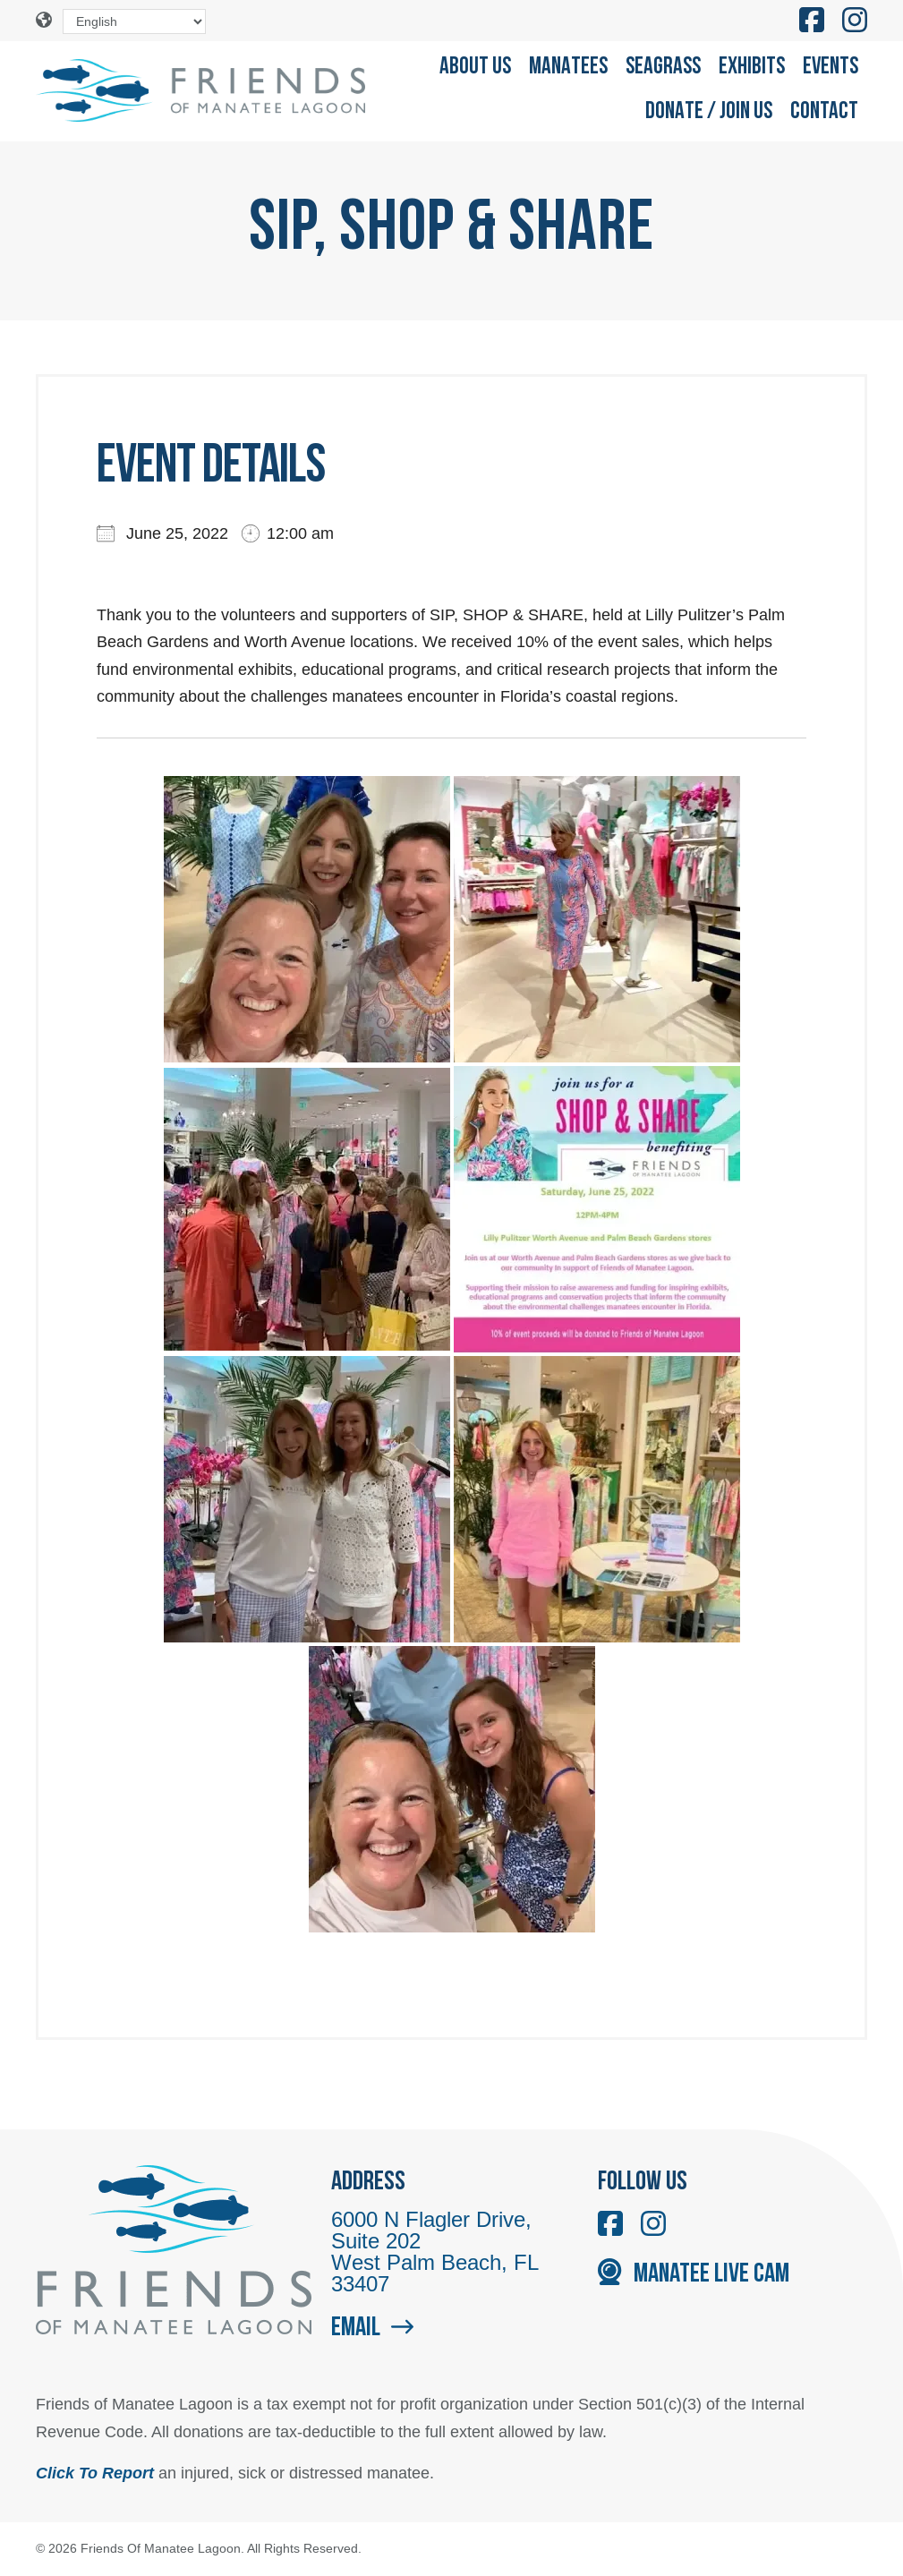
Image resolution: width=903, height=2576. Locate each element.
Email (372, 2328)
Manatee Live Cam (693, 2275)
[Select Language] (134, 21)
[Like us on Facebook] (811, 20)
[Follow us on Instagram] (854, 20)
